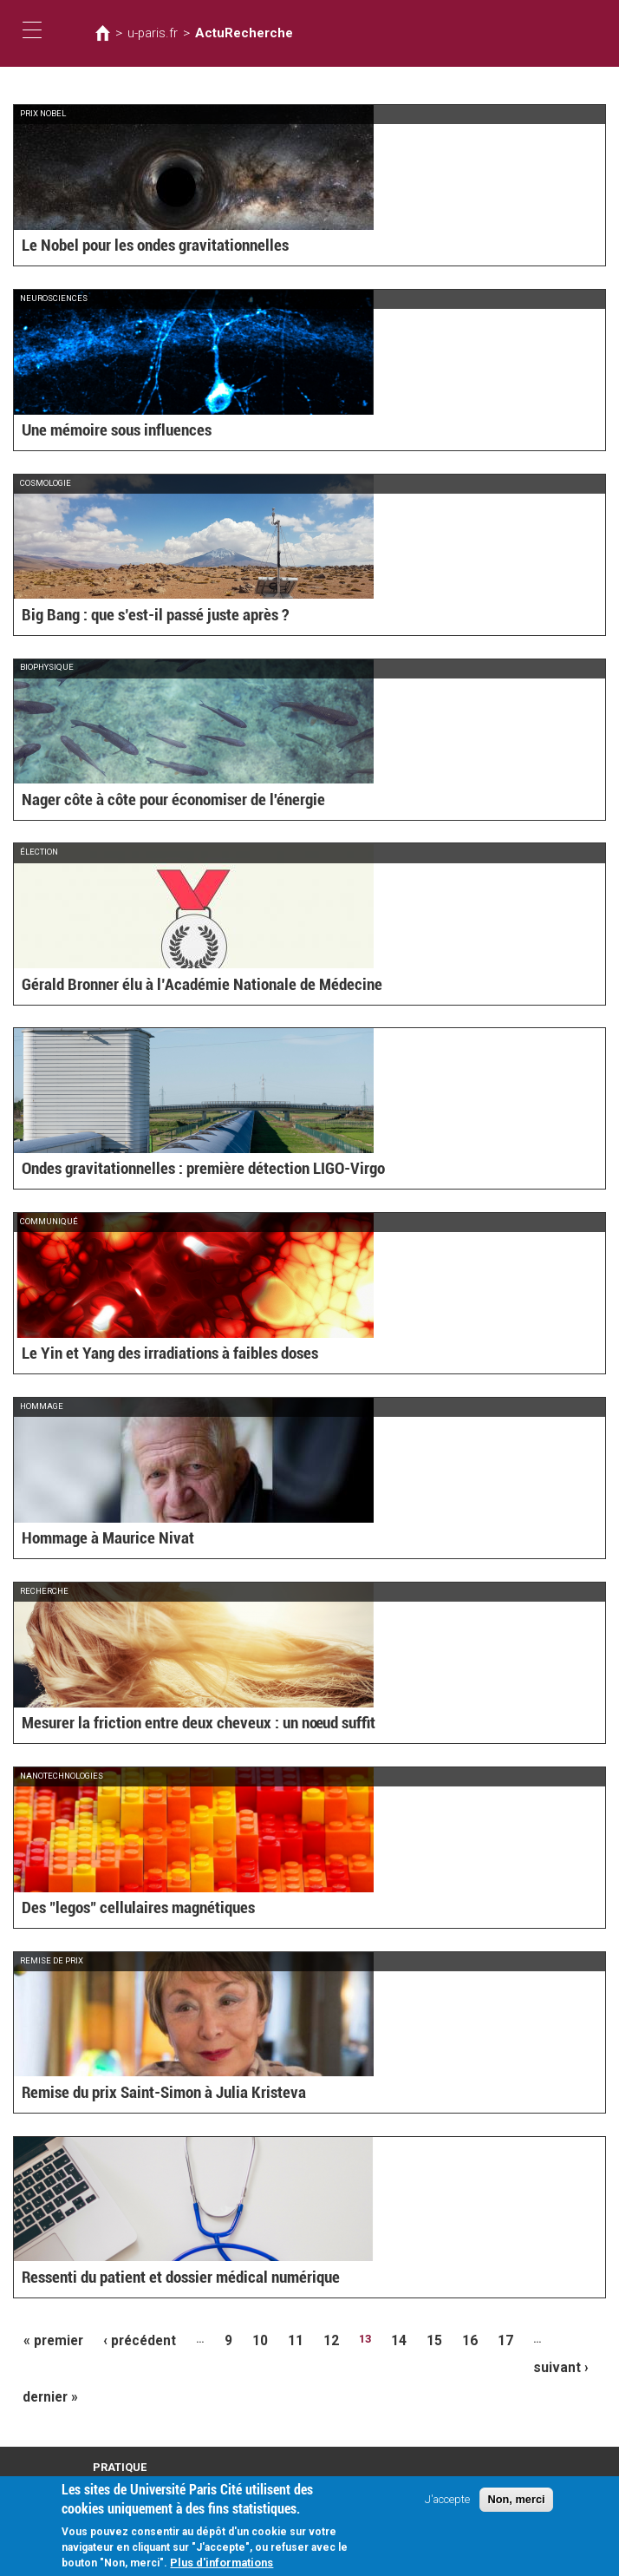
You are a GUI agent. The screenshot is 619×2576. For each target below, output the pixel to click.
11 (270, 2338)
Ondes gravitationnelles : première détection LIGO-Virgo (175, 1170)
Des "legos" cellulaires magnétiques (120, 1909)
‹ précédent (126, 2338)
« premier (49, 2338)
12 (302, 2338)
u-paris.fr (146, 33)
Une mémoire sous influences (103, 431)
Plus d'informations (221, 2565)
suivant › (539, 2338)
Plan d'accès (120, 2450)
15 (399, 2338)
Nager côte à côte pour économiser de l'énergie (150, 801)
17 (463, 2338)
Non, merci (515, 2501)
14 (367, 2338)
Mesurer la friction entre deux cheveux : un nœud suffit (172, 1724)
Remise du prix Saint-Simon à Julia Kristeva (143, 2094)
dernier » (47, 2365)
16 (431, 2338)
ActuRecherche (224, 33)
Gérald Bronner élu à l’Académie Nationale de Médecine (172, 986)
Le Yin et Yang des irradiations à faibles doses (148, 1355)
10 (238, 2338)
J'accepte (447, 2501)
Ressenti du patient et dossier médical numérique (157, 2278)
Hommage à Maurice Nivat (94, 1539)
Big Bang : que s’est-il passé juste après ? (136, 616)
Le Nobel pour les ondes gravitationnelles (135, 247)
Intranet (110, 2466)
